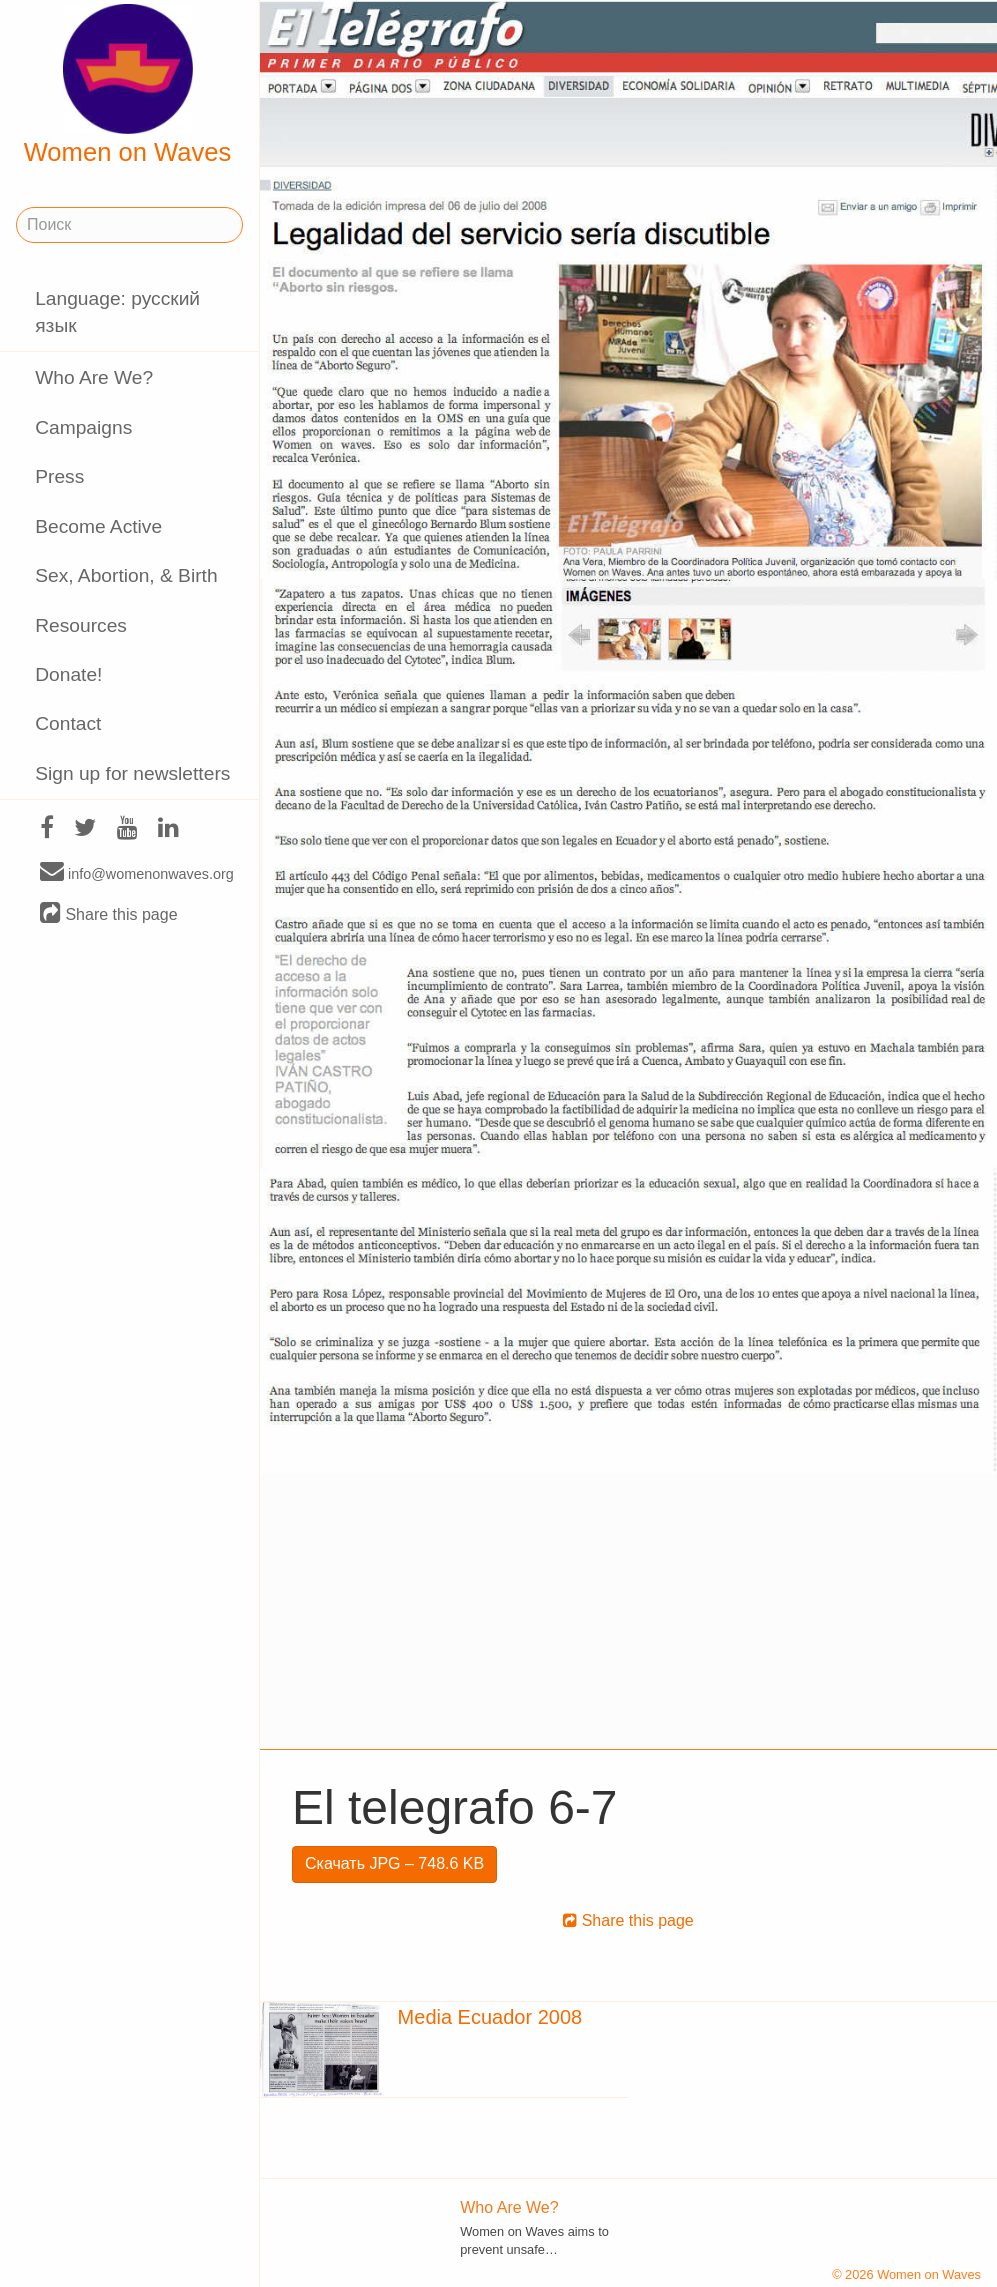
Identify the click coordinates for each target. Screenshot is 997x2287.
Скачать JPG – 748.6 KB (394, 1863)
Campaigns (83, 427)
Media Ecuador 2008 (490, 2017)
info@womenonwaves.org (137, 873)
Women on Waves (128, 85)
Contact (68, 723)
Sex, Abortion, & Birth (126, 575)
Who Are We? (94, 377)
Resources (81, 625)
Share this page (109, 913)
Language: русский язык (117, 312)
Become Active (98, 526)
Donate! (68, 674)
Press (59, 476)
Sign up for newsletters (132, 773)
